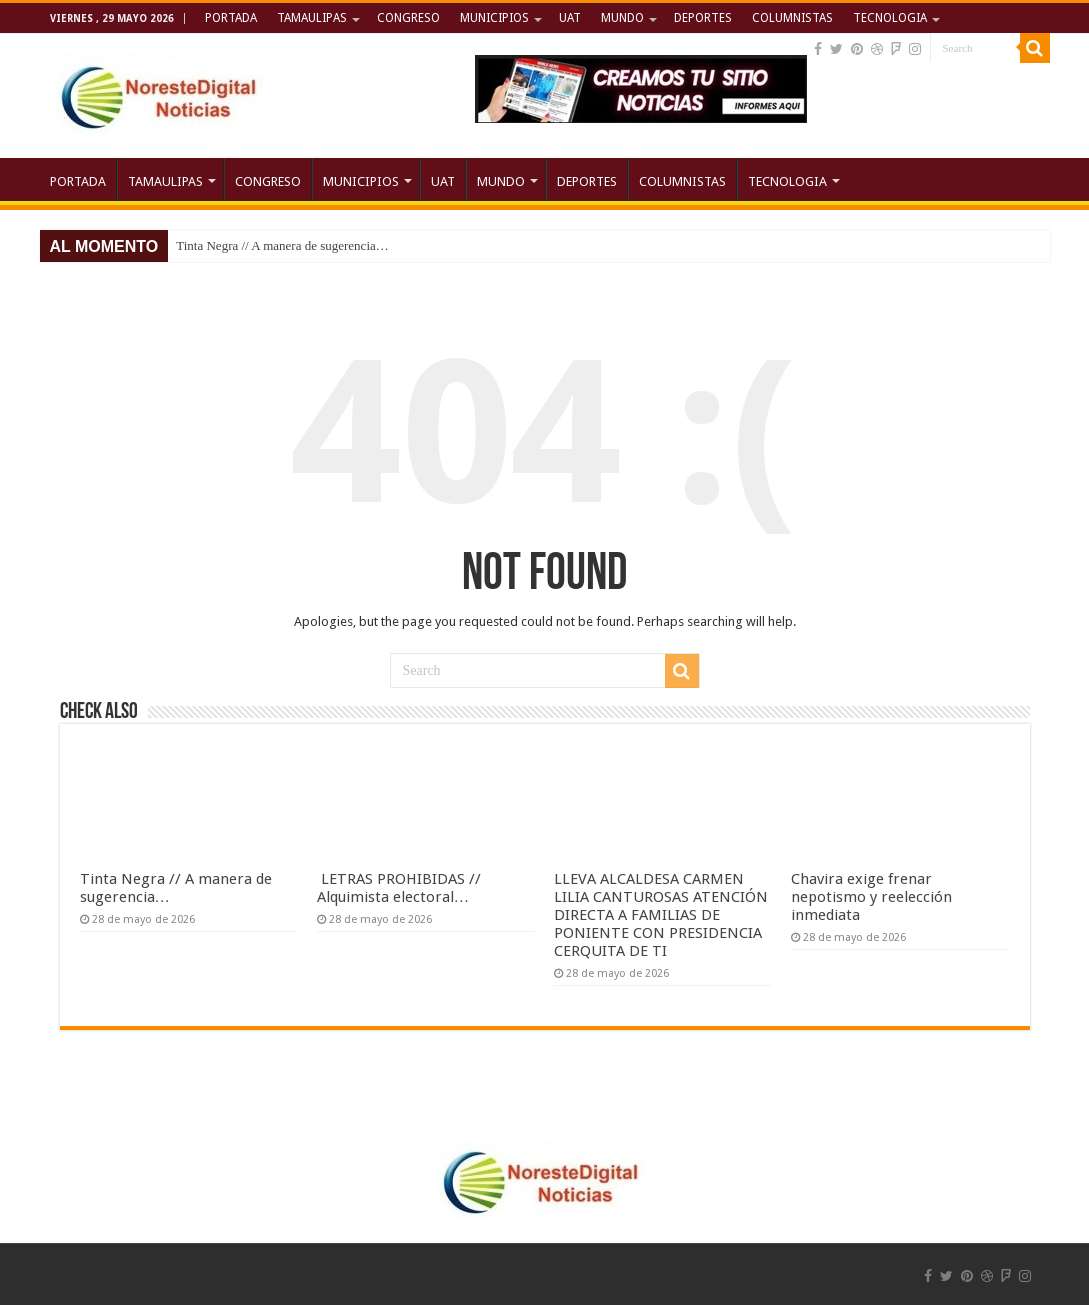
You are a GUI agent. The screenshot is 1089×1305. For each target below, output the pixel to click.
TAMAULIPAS (312, 18)
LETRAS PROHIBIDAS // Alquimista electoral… (399, 888)
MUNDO (622, 18)
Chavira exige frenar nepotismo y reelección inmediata (871, 897)
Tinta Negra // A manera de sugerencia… (282, 245)
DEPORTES (703, 18)
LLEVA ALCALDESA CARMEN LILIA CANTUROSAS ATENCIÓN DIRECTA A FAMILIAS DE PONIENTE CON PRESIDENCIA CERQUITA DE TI (661, 915)
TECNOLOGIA (890, 18)
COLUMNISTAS (792, 18)
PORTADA (231, 18)
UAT (570, 18)
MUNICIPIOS (494, 18)
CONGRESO (408, 18)
